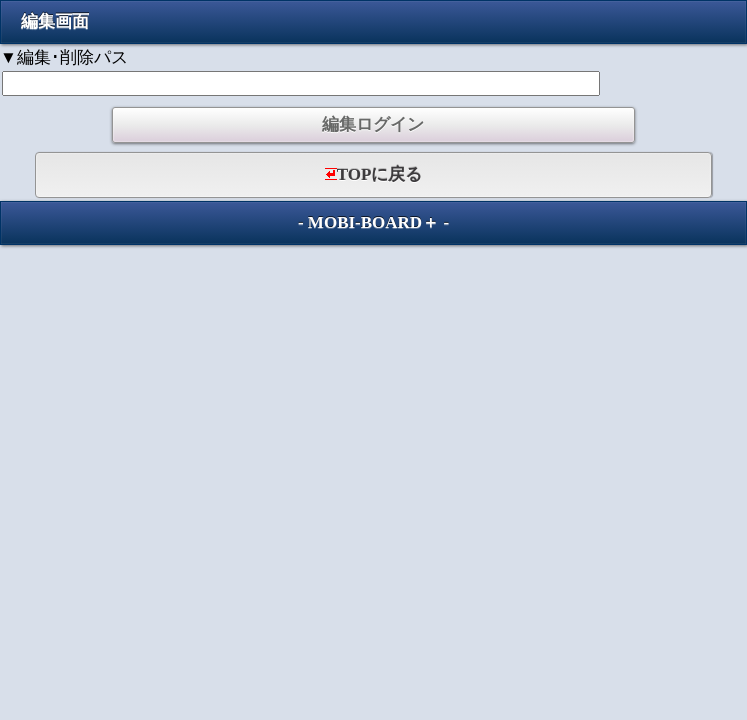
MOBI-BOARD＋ (373, 222)
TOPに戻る (374, 174)
